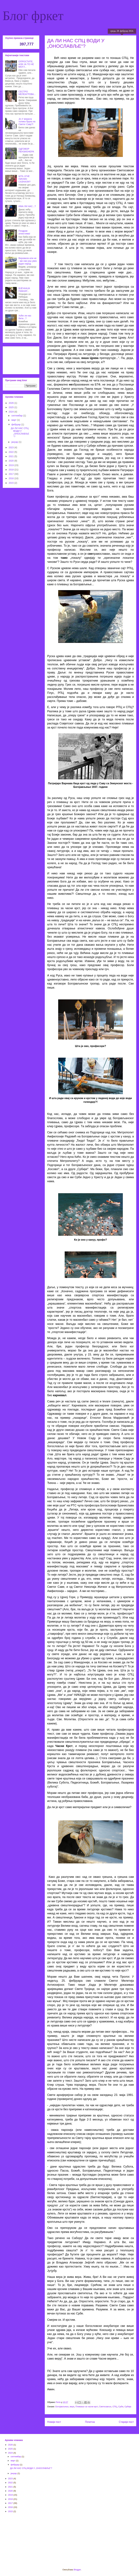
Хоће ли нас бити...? (25, 317)
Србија (127, 2406)
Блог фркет (33, 16)
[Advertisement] (21, 359)
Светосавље (105, 2406)
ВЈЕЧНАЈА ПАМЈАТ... (24, 289)
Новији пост (54, 2422)
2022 (11, 452)
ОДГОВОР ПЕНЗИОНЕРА (26, 150)
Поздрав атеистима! (24, 232)
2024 (11, 411)
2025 (11, 407)
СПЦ (114, 2406)
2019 (11, 465)
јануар (15, 442)
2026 (11, 403)
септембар (17, 415)
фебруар (16, 424)
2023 (11, 447)
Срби (120, 2406)
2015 (11, 483)
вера (72, 2406)
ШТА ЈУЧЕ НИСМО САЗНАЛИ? (25, 179)
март (14, 420)
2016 (11, 478)
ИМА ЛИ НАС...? (27, 206)
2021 (11, 456)
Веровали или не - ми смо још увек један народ (28, 261)
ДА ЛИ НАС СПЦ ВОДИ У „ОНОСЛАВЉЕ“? (20, 432)
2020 (11, 460)
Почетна (90, 2422)
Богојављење (62, 2406)
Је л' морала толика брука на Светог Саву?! (27, 122)
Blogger (77, 2569)
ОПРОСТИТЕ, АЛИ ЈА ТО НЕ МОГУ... (26, 64)
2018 (11, 469)
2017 (11, 474)
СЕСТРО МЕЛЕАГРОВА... (27, 93)
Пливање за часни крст (86, 2406)
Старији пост (126, 2422)
